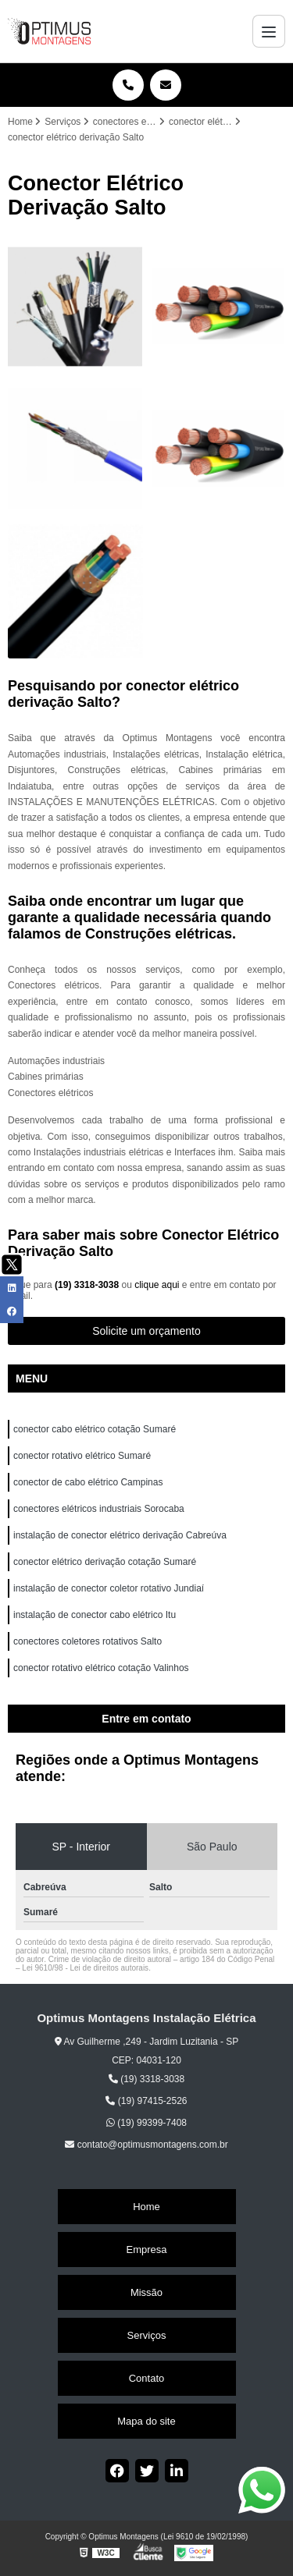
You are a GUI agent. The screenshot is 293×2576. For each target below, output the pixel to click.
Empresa (146, 2249)
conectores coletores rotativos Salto (87, 1641)
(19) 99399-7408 (146, 2122)
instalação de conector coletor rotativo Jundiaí (108, 1588)
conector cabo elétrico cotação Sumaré (94, 1429)
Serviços (146, 2335)
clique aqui (156, 1284)
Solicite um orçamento (146, 1331)
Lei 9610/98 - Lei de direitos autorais (85, 1968)
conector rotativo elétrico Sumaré (82, 1455)
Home (146, 2206)
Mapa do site (146, 2421)
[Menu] (269, 31)
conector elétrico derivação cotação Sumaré (104, 1561)
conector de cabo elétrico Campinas (88, 1482)
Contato (147, 2378)
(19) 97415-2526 (146, 2100)
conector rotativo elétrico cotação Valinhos (102, 1667)
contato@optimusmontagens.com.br (146, 2144)
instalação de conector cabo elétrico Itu (95, 1614)
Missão (146, 2292)
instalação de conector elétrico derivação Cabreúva (120, 1535)
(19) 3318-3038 (88, 1284)
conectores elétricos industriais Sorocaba (98, 1508)
